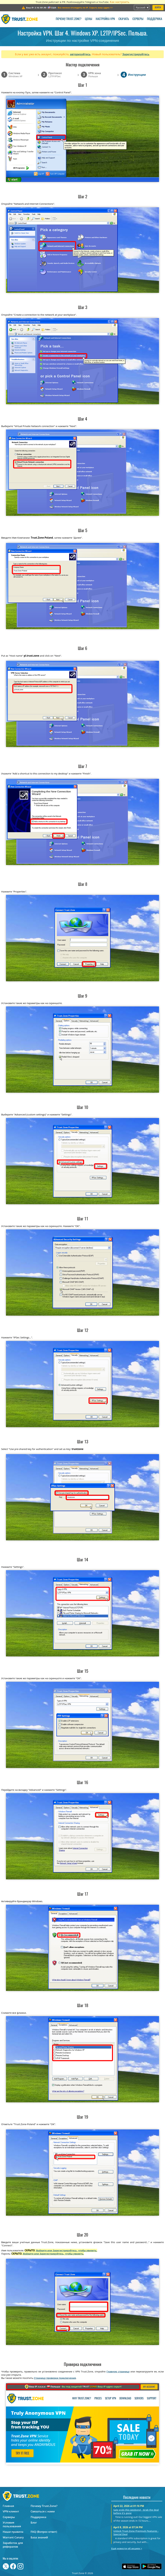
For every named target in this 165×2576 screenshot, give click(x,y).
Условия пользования (12, 2524)
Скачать (123, 19)
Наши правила (13, 2532)
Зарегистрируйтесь (135, 54)
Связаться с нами (43, 2511)
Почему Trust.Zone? (68, 19)
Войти (158, 7)
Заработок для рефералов (13, 2544)
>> (85, 7)
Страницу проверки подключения (55, 2378)
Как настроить (119, 2)
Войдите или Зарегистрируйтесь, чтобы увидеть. (66, 2250)
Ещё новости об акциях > (126, 2548)
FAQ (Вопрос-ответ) (44, 2532)
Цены (88, 19)
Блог (34, 2522)
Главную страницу (118, 2371)
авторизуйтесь (80, 54)
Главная (8, 2506)
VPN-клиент (11, 2511)
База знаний (39, 2537)
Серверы (137, 19)
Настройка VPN (105, 19)
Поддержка (154, 19)
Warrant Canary (13, 2537)
